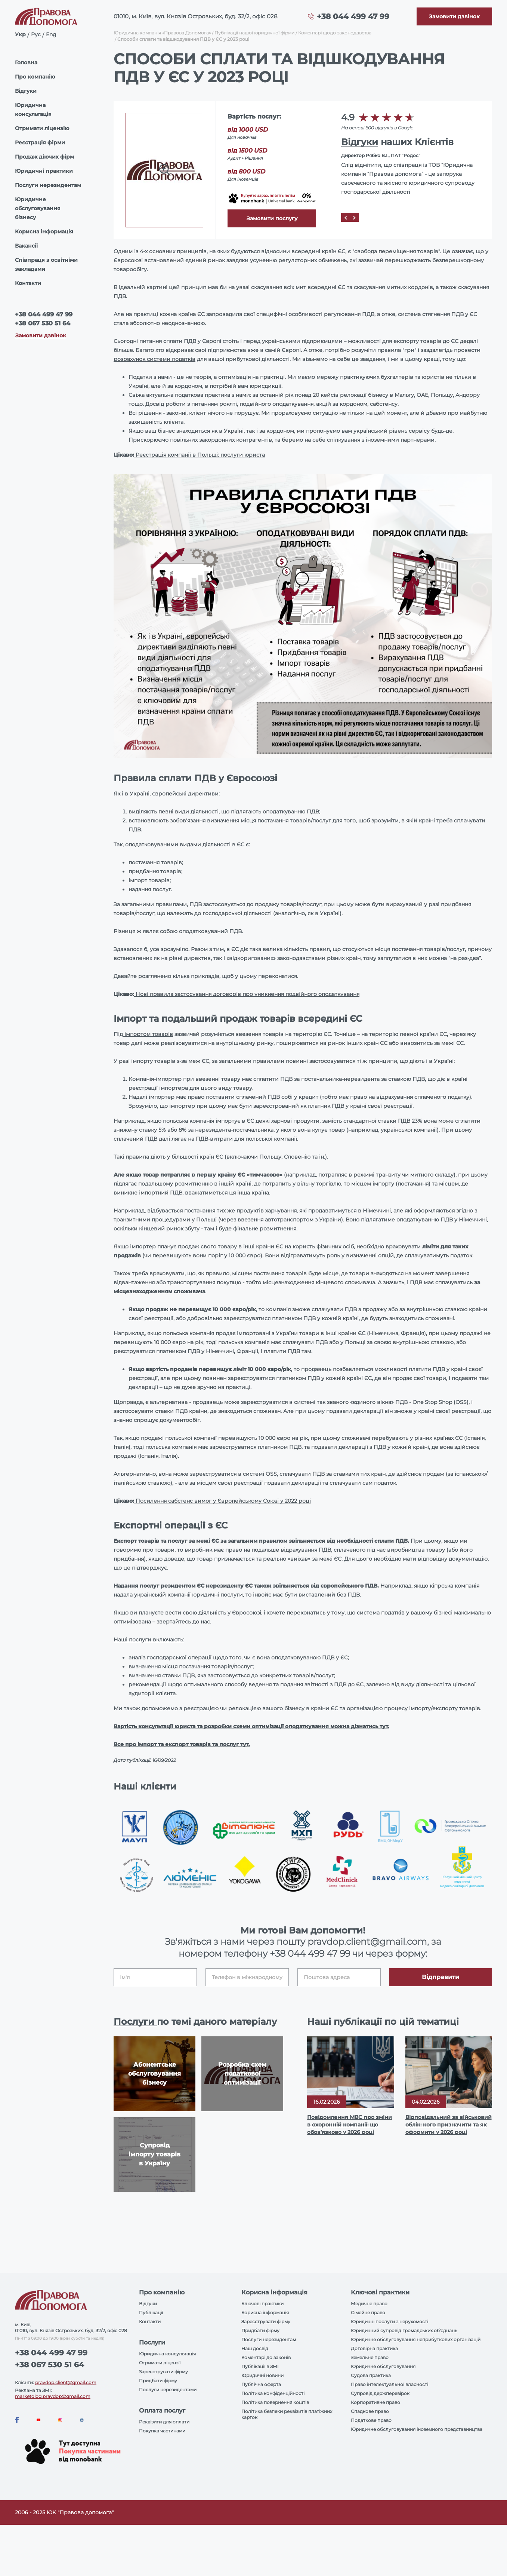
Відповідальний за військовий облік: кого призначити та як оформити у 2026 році (448, 2124)
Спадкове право (370, 2411)
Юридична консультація (33, 109)
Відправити (440, 1977)
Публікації (151, 2312)
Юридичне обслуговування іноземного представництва (416, 2429)
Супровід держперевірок (380, 2393)
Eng (51, 34)
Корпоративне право (375, 2402)
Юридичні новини (262, 2375)
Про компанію (35, 76)
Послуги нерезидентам (48, 185)
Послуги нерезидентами (168, 2389)
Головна (26, 62)
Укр (20, 34)
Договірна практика (374, 2348)
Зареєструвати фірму (163, 2371)
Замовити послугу (272, 218)
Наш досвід (254, 2348)
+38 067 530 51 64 (42, 323)
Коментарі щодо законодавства (334, 33)
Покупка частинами (162, 2431)
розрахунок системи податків (154, 359)
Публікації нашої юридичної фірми (254, 33)
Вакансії (26, 245)
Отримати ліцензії (159, 2362)
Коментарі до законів (266, 2357)
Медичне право (369, 2303)
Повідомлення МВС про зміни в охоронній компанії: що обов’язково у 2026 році (349, 2124)
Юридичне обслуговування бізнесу (38, 208)
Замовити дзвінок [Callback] (40, 335)
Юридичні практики (44, 171)
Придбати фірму (158, 2380)
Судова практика (371, 2375)
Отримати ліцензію (42, 128)
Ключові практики (262, 2303)
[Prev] (345, 217)
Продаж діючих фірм (44, 156)
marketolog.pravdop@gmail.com (52, 2396)
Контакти (28, 283)
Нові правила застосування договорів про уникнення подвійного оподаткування (246, 994)
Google (405, 128)
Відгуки (26, 91)
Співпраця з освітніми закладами (46, 264)
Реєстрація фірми (40, 142)
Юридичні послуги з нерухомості (389, 2321)
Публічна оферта (261, 2384)
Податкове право (371, 2420)
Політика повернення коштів (275, 2402)
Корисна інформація (44, 231)
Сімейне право (368, 2312)
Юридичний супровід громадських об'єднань (404, 2330)
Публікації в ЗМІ (260, 2366)
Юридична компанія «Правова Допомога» (162, 33)
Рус (36, 34)
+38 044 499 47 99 (353, 16)
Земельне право (370, 2357)
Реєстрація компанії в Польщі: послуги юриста (199, 454)
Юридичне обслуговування (383, 2366)
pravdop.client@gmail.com (65, 2382)
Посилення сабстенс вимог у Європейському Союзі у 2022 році (222, 1500)
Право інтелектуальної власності (389, 2384)
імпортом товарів (148, 1034)
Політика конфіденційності (272, 2393)
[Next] (354, 217)
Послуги (135, 2021)
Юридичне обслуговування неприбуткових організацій (415, 2339)
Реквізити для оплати (164, 2422)
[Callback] (454, 16)
